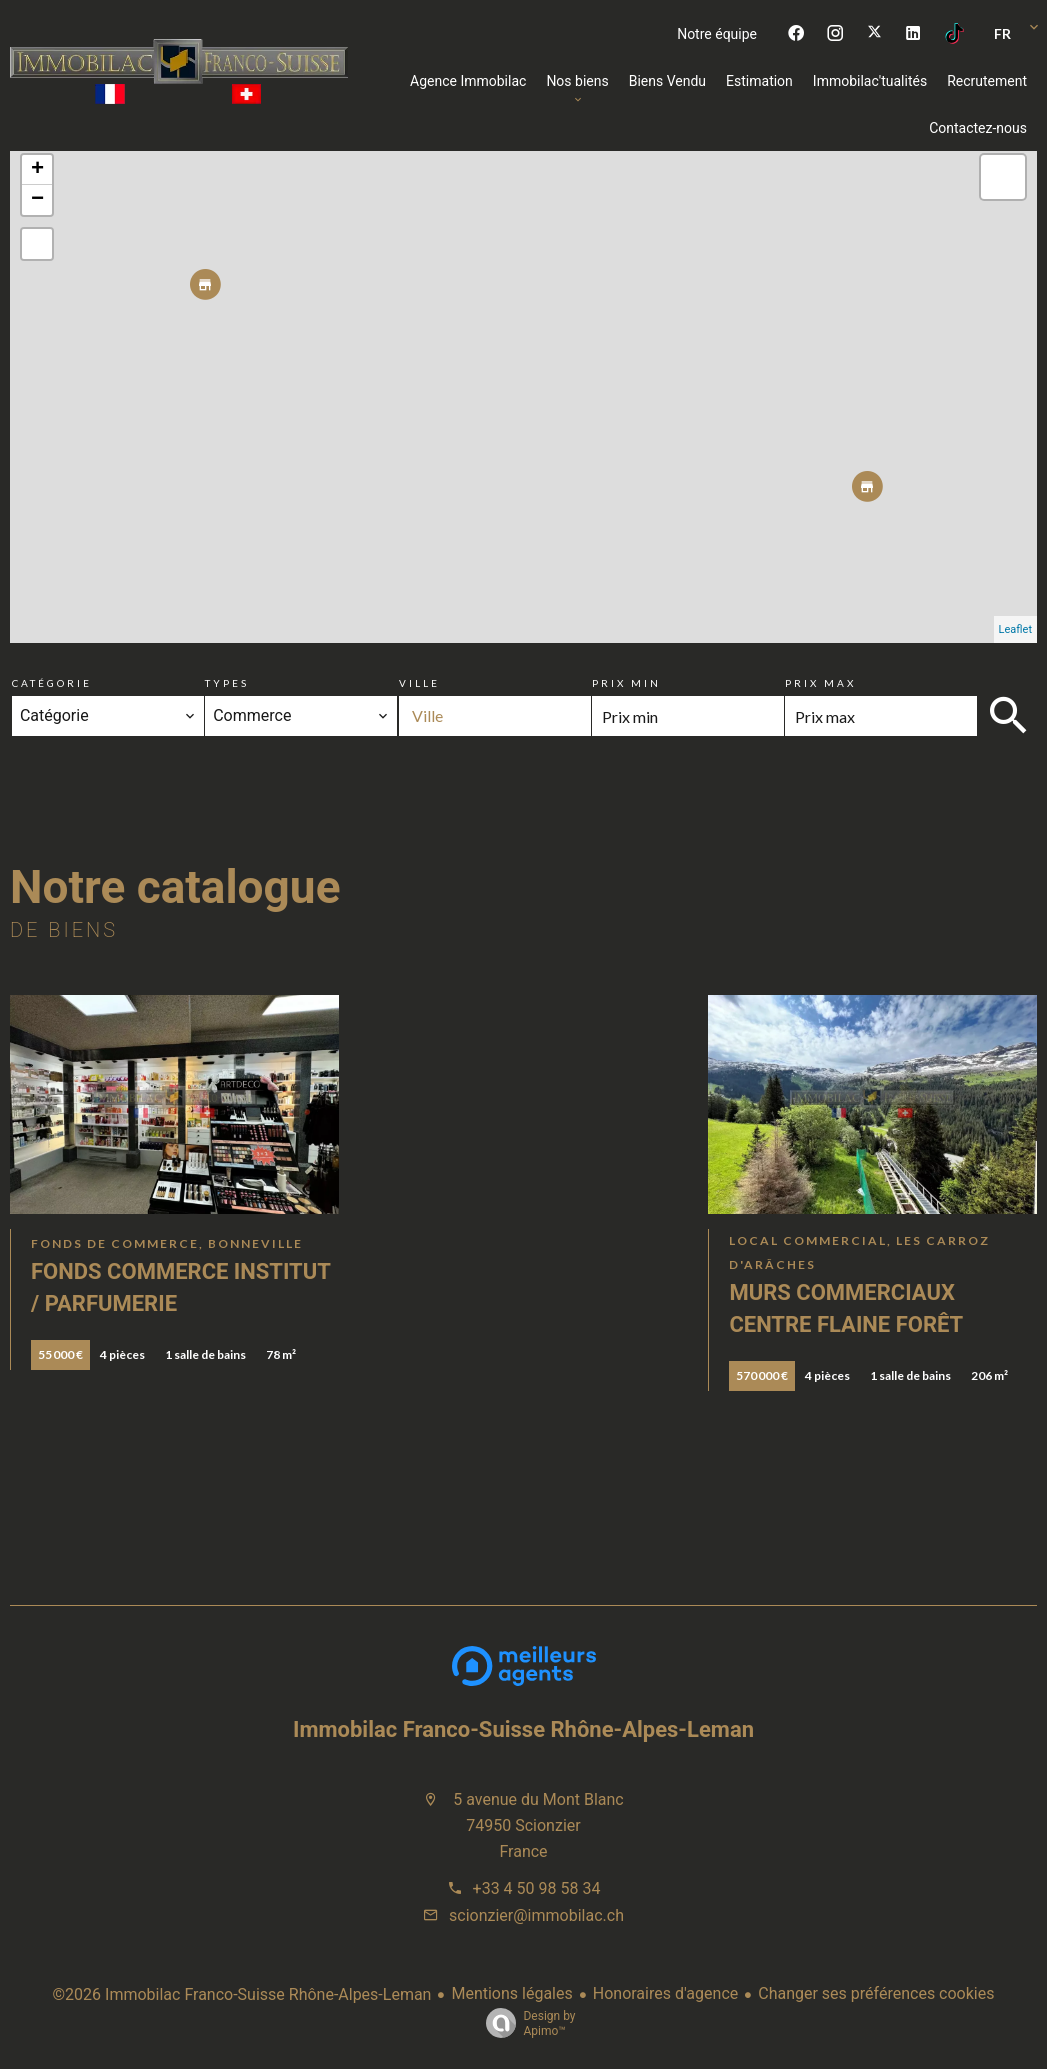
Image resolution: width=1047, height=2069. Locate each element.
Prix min (626, 683)
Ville (419, 683)
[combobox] (108, 716)
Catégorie (52, 683)
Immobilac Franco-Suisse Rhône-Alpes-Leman (523, 1729)
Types (227, 683)
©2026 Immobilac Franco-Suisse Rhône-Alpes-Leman (242, 1994)
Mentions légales (511, 1993)
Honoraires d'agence (665, 1993)
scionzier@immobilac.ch (536, 1915)
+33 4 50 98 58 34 (537, 1888)
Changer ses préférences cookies (876, 1993)
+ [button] (37, 170)
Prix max (820, 683)
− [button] (37, 200)
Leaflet (1015, 629)
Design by (525, 2024)
